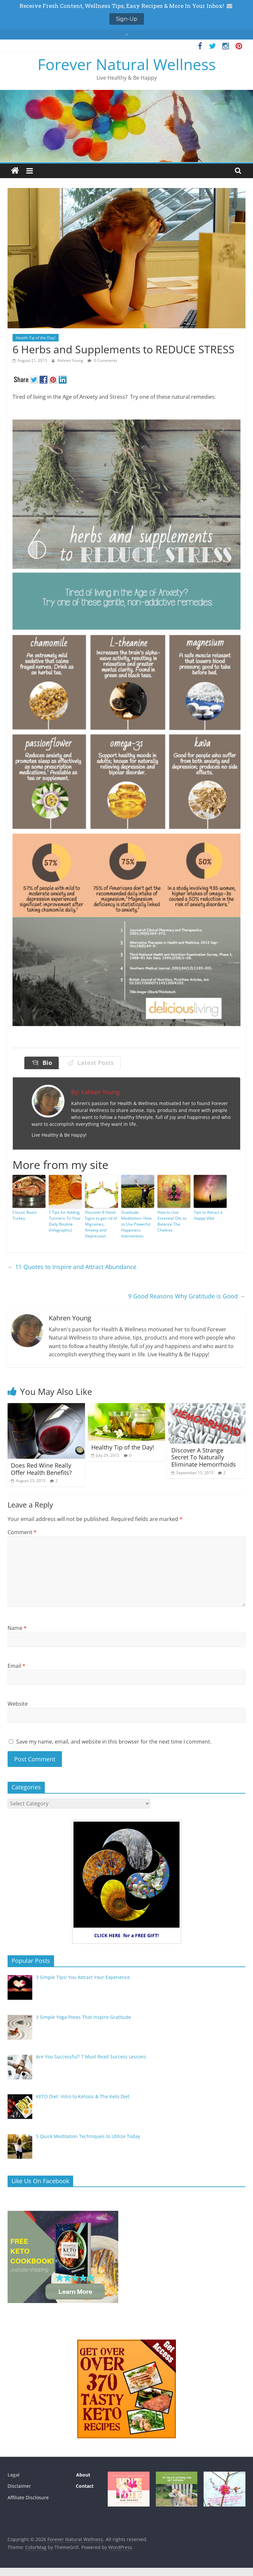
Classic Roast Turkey (25, 1215)
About (82, 2475)
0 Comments (102, 360)
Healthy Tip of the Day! (122, 1447)
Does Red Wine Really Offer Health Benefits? (41, 1469)
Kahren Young (71, 360)
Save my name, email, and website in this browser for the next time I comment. (113, 1741)
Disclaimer (19, 2486)
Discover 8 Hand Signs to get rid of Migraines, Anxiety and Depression (101, 1224)
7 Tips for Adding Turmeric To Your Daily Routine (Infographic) (65, 1221)
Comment (22, 1532)
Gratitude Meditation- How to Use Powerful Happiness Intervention (136, 1224)
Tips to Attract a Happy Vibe (208, 1215)
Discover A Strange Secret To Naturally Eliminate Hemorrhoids (203, 1457)
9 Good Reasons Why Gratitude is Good (186, 1296)
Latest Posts (94, 1063)
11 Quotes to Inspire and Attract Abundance (72, 1267)
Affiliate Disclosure (28, 2497)
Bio (45, 1063)
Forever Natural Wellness (127, 64)
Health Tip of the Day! (35, 337)
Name (17, 1628)
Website (18, 1703)
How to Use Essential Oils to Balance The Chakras (171, 1221)
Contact (85, 2486)
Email (16, 1665)
